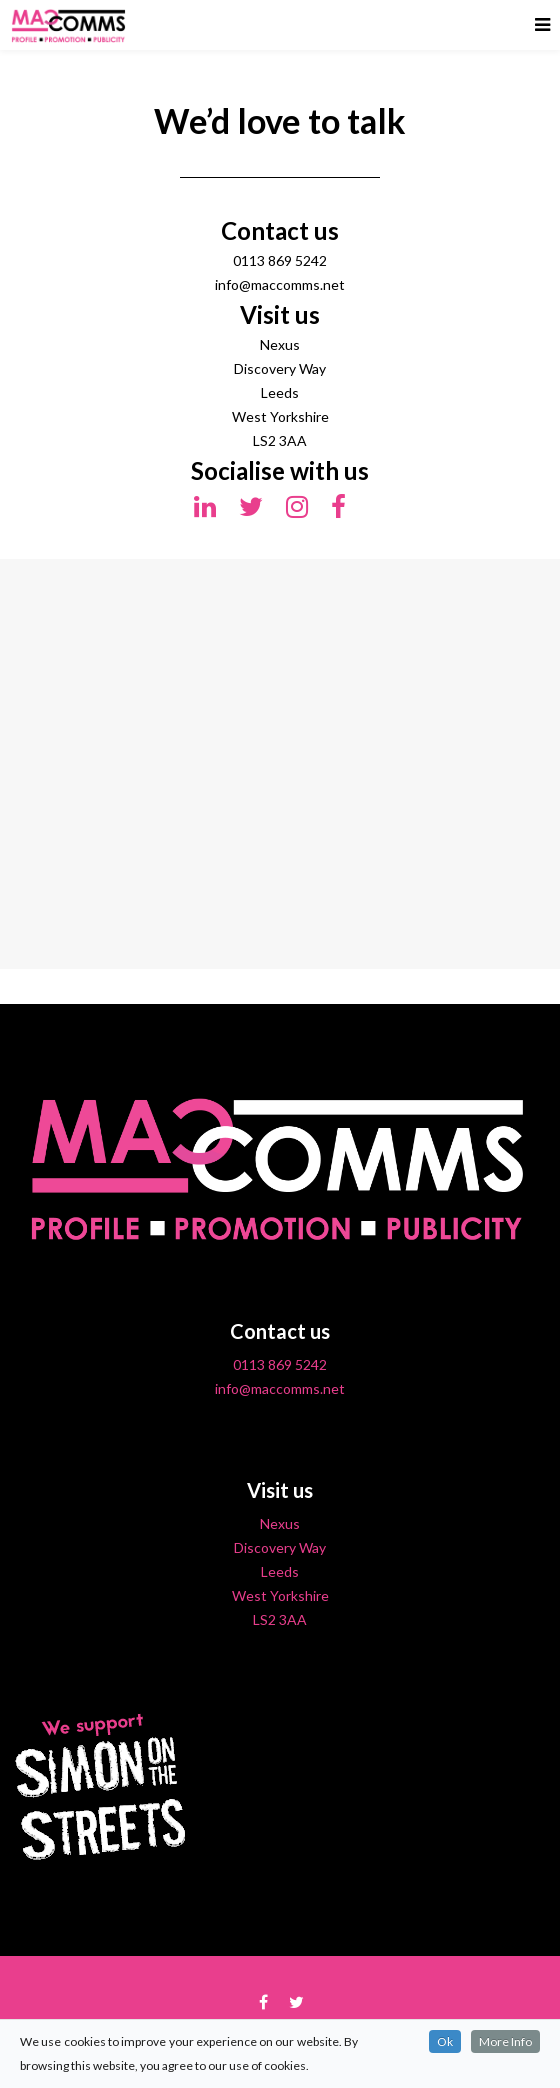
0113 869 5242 (280, 1364)
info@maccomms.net (280, 1388)
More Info (505, 2041)
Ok (445, 2041)
